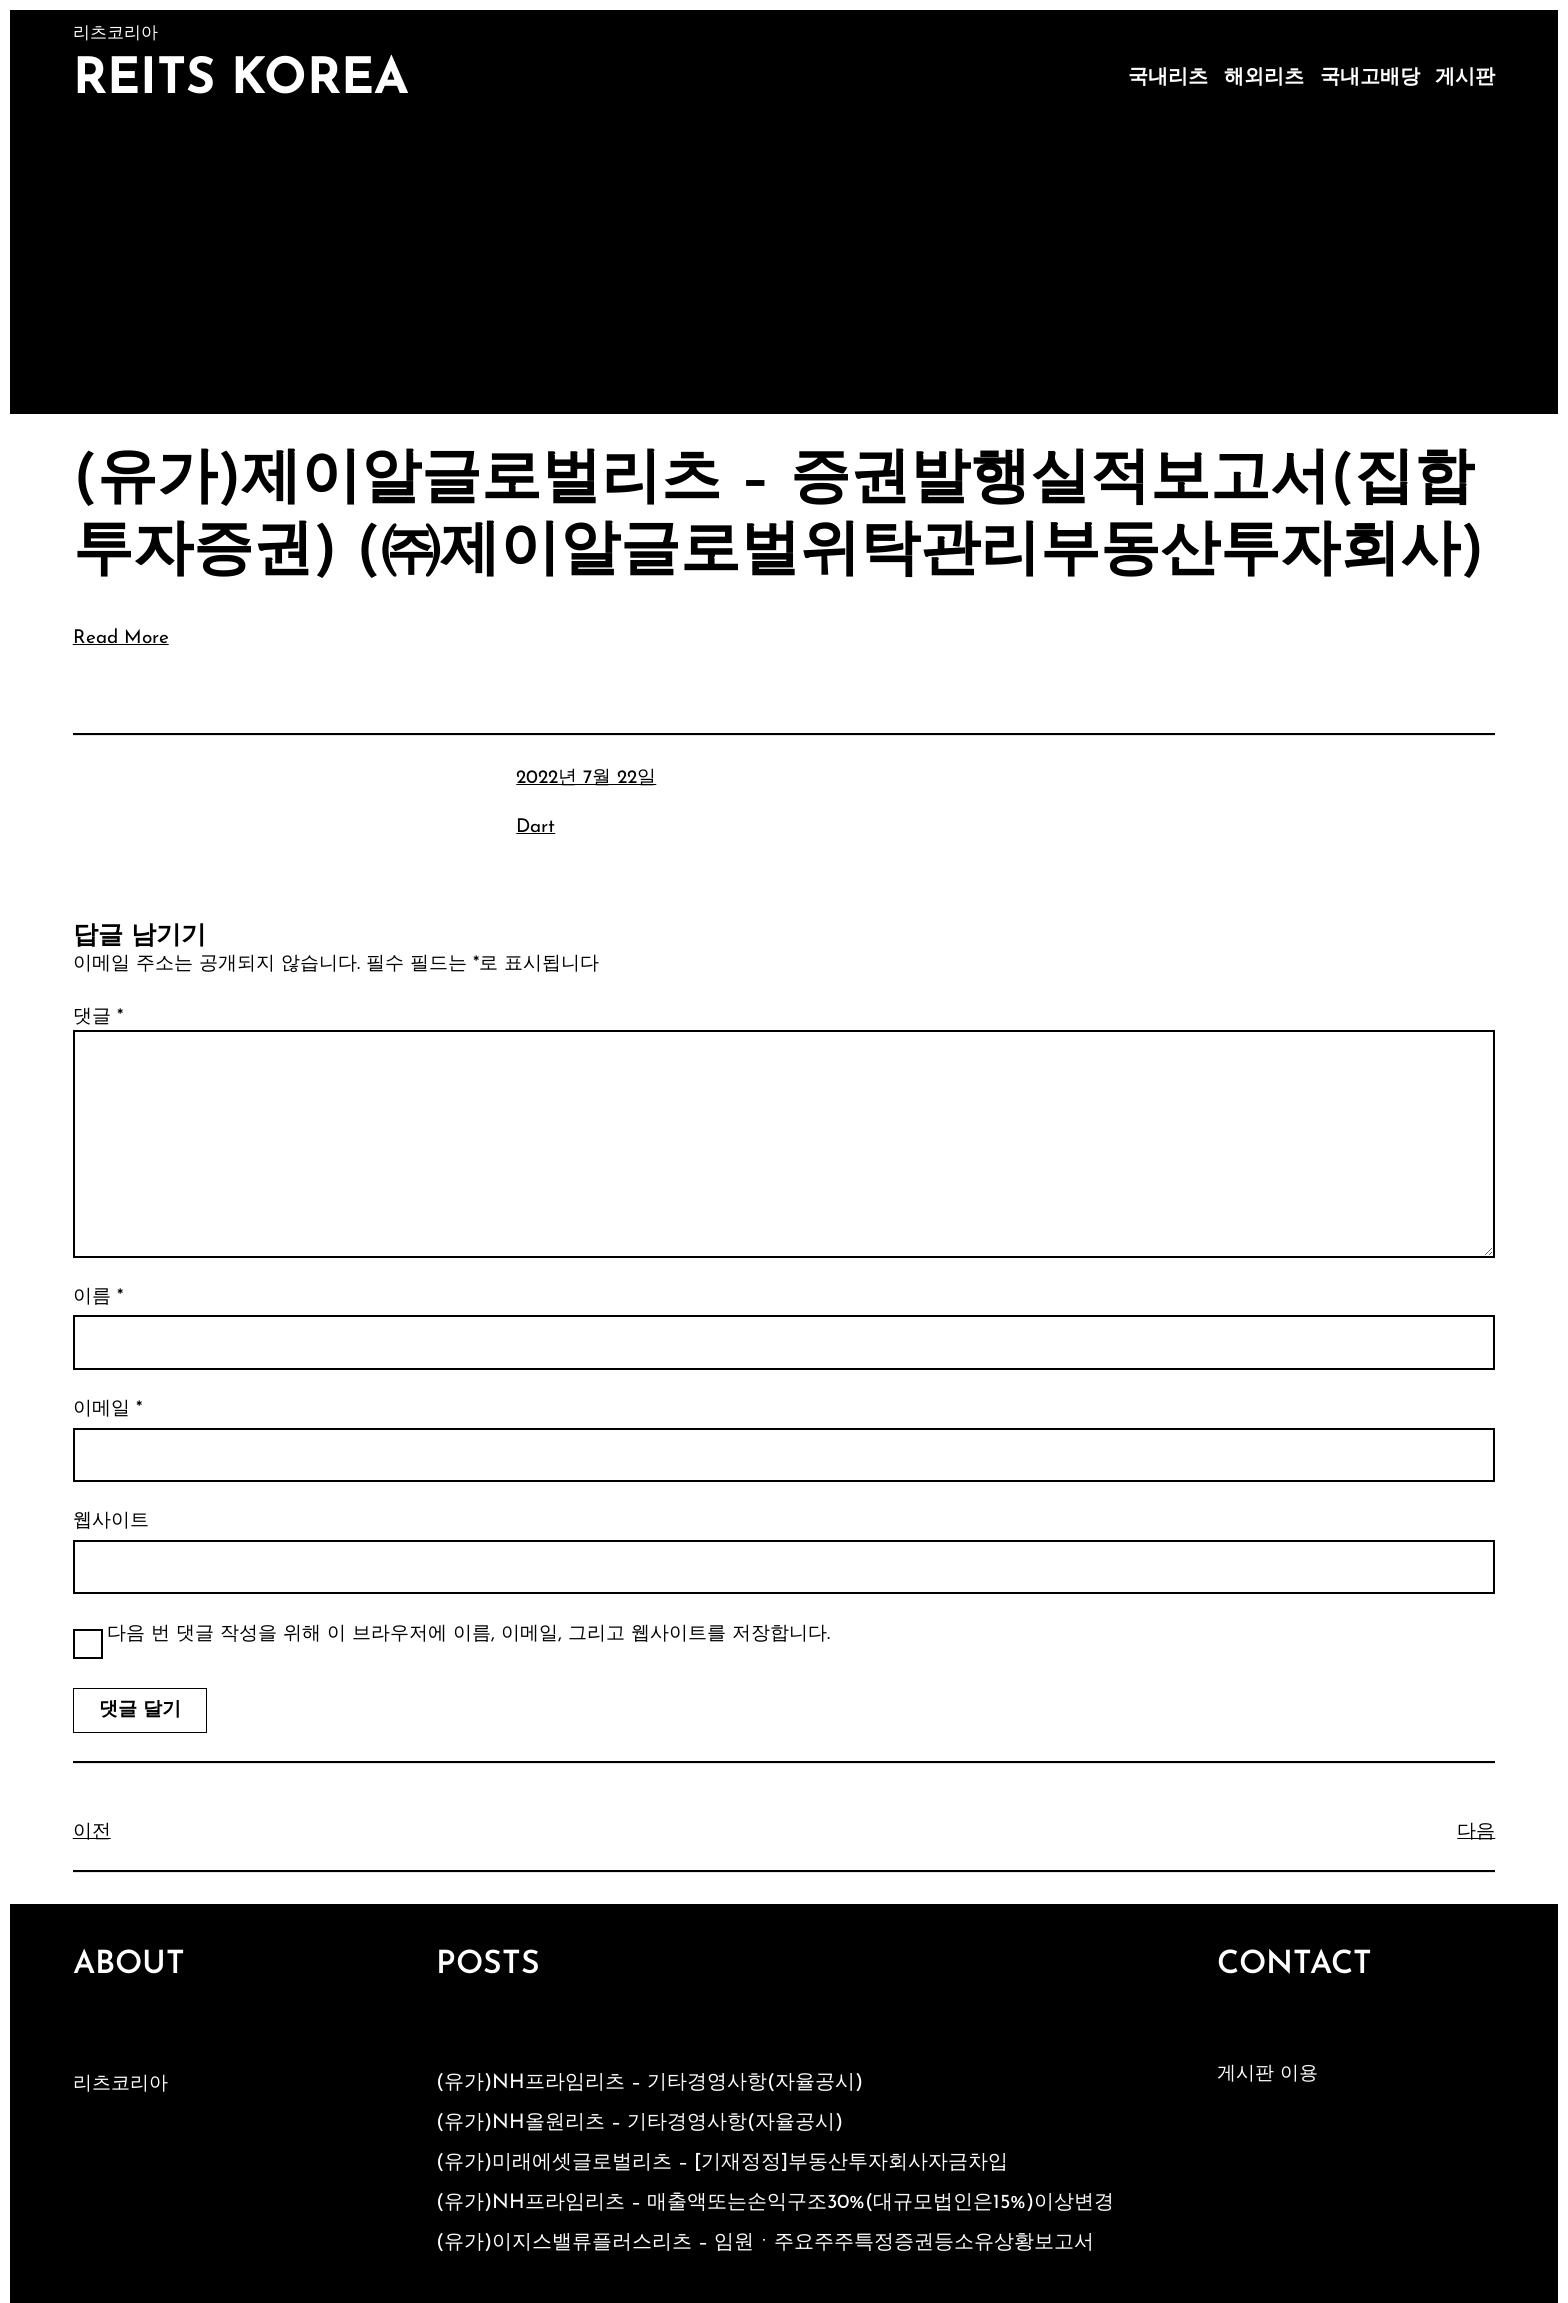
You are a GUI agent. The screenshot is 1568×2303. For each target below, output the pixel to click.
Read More (121, 638)
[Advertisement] (784, 264)
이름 (98, 1297)
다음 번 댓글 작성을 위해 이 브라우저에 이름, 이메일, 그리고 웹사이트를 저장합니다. (468, 1634)
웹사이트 (111, 1521)
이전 (92, 1832)
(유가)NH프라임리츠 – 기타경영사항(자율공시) (649, 2083)
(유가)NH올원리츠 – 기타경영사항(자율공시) (639, 2123)
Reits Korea (241, 80)
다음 (1476, 1832)
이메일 (107, 1409)
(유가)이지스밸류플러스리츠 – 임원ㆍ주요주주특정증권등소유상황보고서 (765, 2243)
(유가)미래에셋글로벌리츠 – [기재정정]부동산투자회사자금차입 (722, 2163)
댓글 (98, 1017)
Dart (535, 827)
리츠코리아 (120, 2084)
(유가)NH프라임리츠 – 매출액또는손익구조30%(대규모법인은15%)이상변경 (775, 2203)
